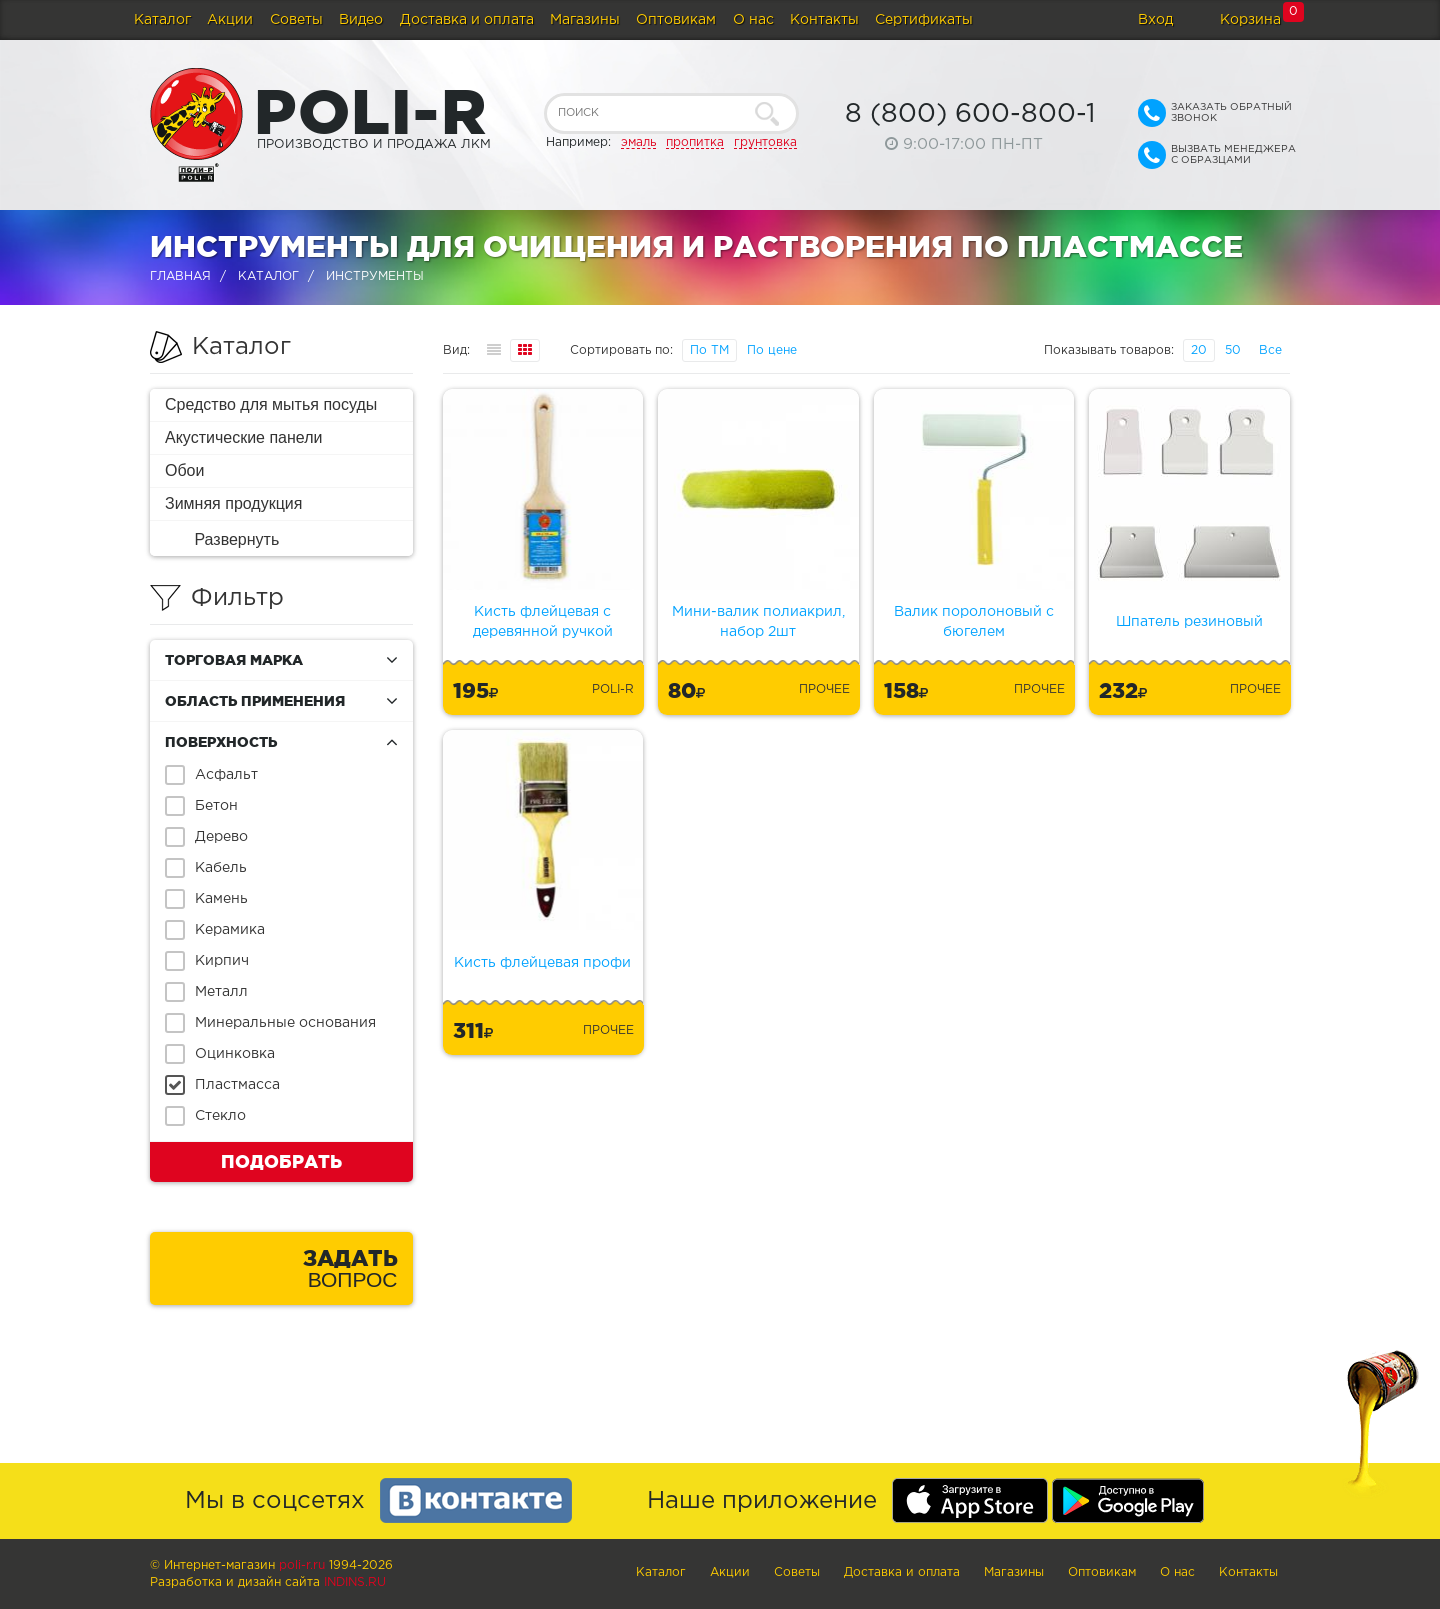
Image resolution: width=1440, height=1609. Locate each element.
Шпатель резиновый (1189, 622)
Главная (180, 276)
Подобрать (281, 1161)
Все (1270, 350)
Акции (230, 20)
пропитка (695, 142)
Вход (1155, 20)
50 (1233, 350)
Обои (184, 470)
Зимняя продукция (233, 503)
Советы (296, 20)
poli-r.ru (302, 1565)
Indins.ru (355, 1582)
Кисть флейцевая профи (542, 963)
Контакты (824, 20)
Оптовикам (676, 20)
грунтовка (765, 142)
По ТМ (709, 350)
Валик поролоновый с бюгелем (974, 622)
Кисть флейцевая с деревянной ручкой (543, 622)
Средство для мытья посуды (271, 404)
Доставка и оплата (467, 20)
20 (1199, 350)
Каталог (162, 20)
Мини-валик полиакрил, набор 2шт (758, 622)
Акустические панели (244, 437)
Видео (361, 20)
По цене (772, 350)
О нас (753, 20)
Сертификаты (924, 20)
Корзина (1250, 20)
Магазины (585, 20)
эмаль (638, 142)
